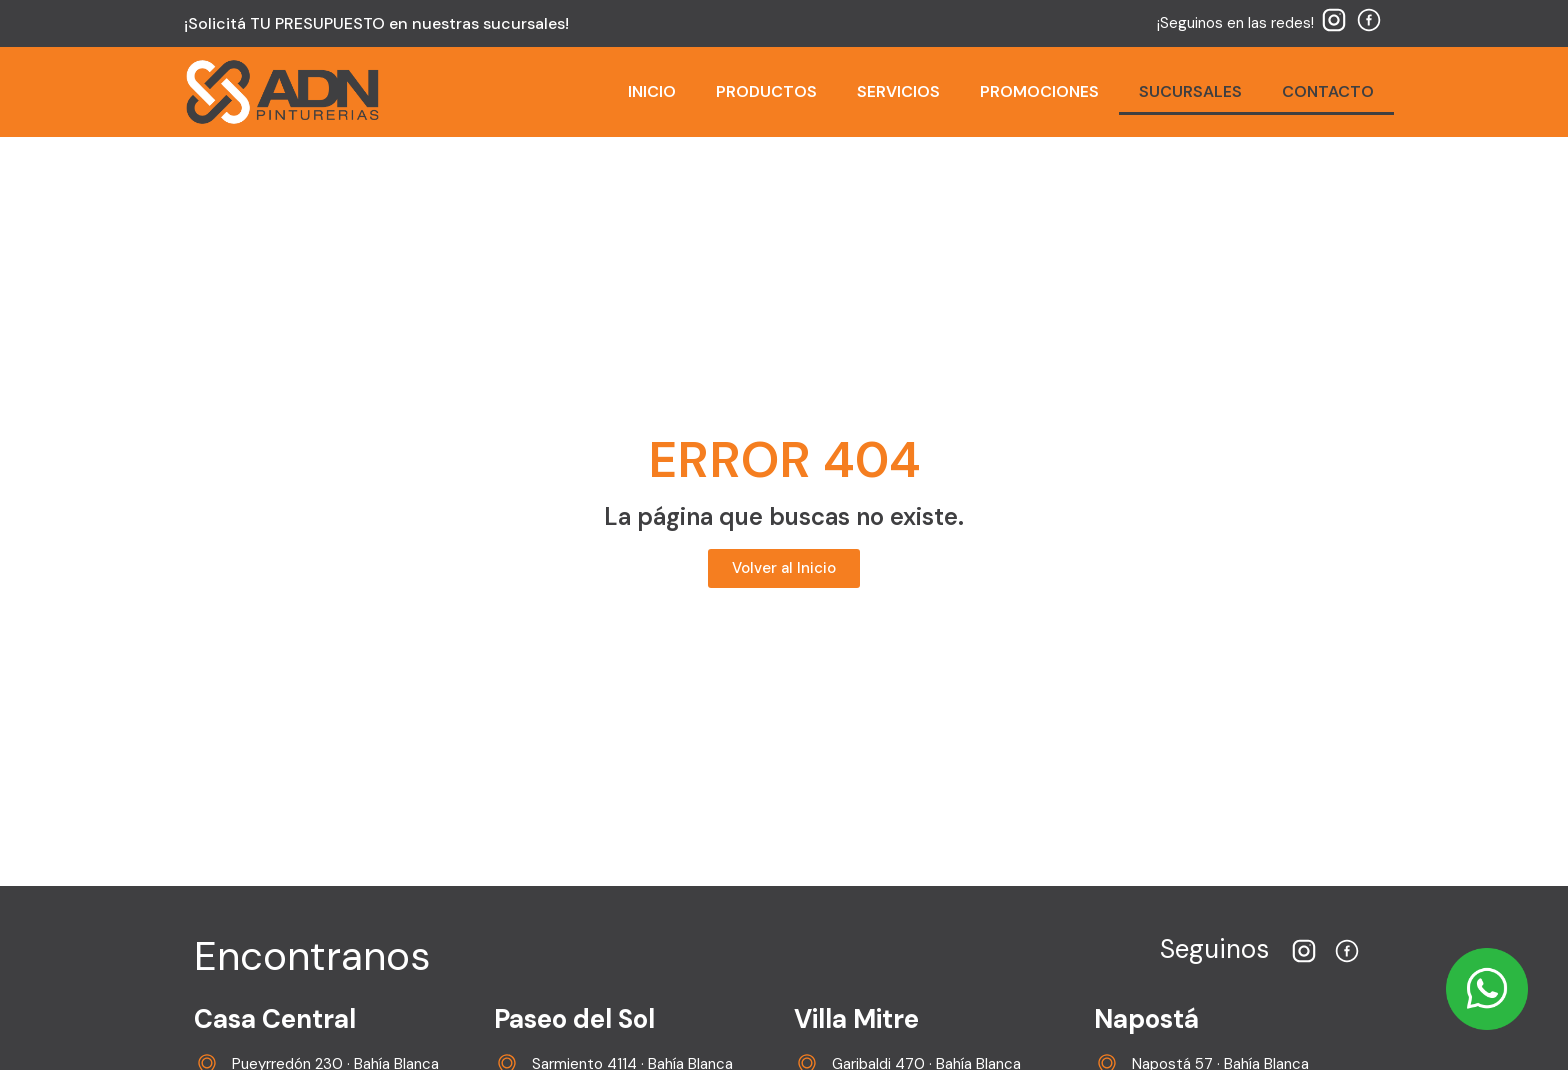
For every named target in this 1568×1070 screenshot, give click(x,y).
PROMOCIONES (1039, 91)
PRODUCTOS (766, 91)
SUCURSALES (1190, 91)
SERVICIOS (898, 91)
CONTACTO (1328, 91)
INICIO (652, 91)
